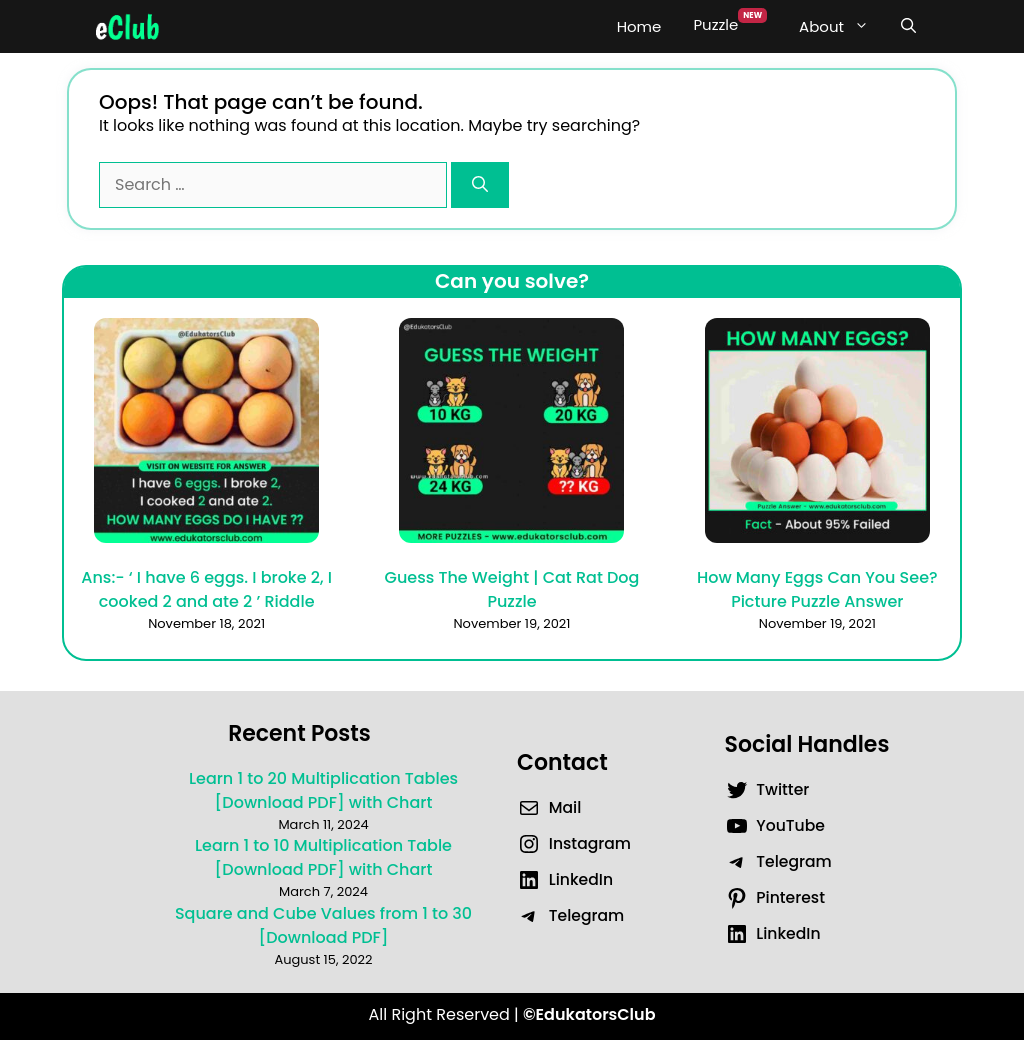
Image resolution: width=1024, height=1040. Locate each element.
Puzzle (730, 21)
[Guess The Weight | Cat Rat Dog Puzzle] (511, 434)
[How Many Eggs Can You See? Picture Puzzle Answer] (817, 434)
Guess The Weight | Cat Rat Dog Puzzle (512, 589)
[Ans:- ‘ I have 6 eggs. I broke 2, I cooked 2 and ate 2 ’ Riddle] (206, 434)
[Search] (480, 185)
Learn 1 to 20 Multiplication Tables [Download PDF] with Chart (323, 790)
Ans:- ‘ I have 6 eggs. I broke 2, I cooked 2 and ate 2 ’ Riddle (206, 589)
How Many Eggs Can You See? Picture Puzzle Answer (817, 589)
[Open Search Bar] (908, 27)
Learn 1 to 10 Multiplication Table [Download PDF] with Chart (323, 857)
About (842, 27)
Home (639, 26)
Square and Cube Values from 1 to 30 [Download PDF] (323, 925)
